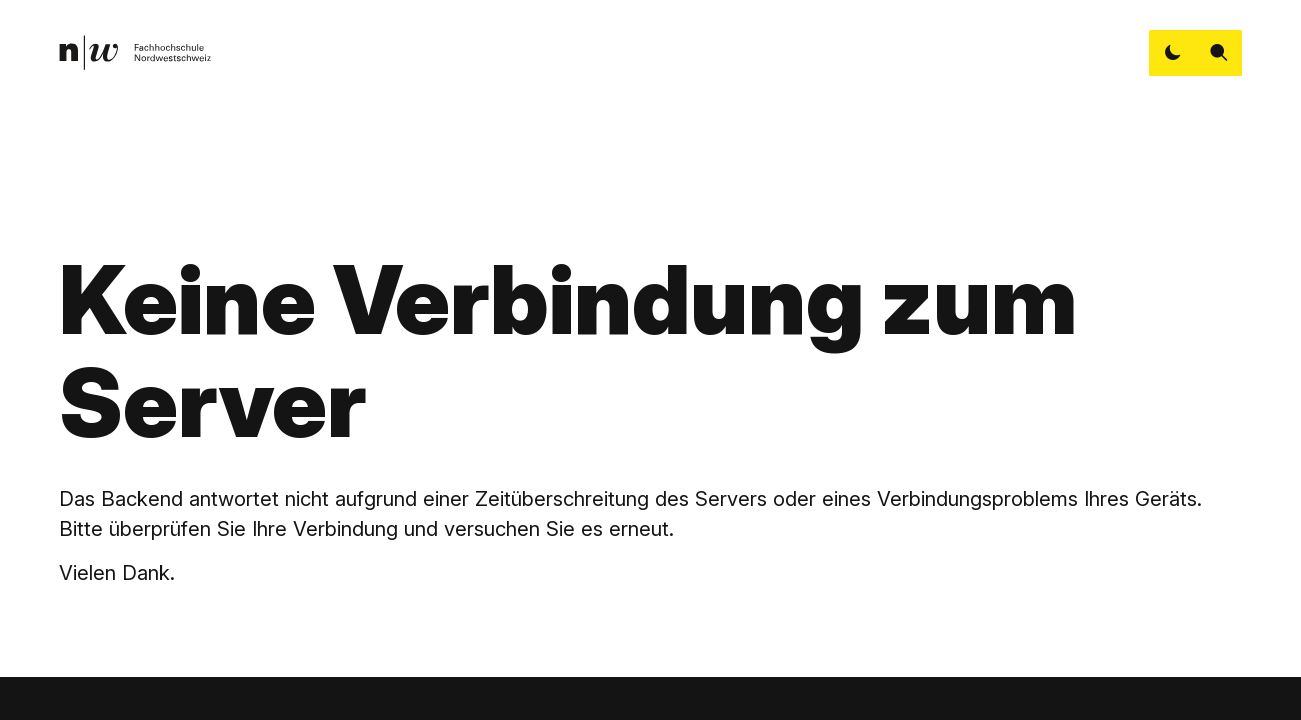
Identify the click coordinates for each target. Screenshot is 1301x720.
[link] (135, 52)
